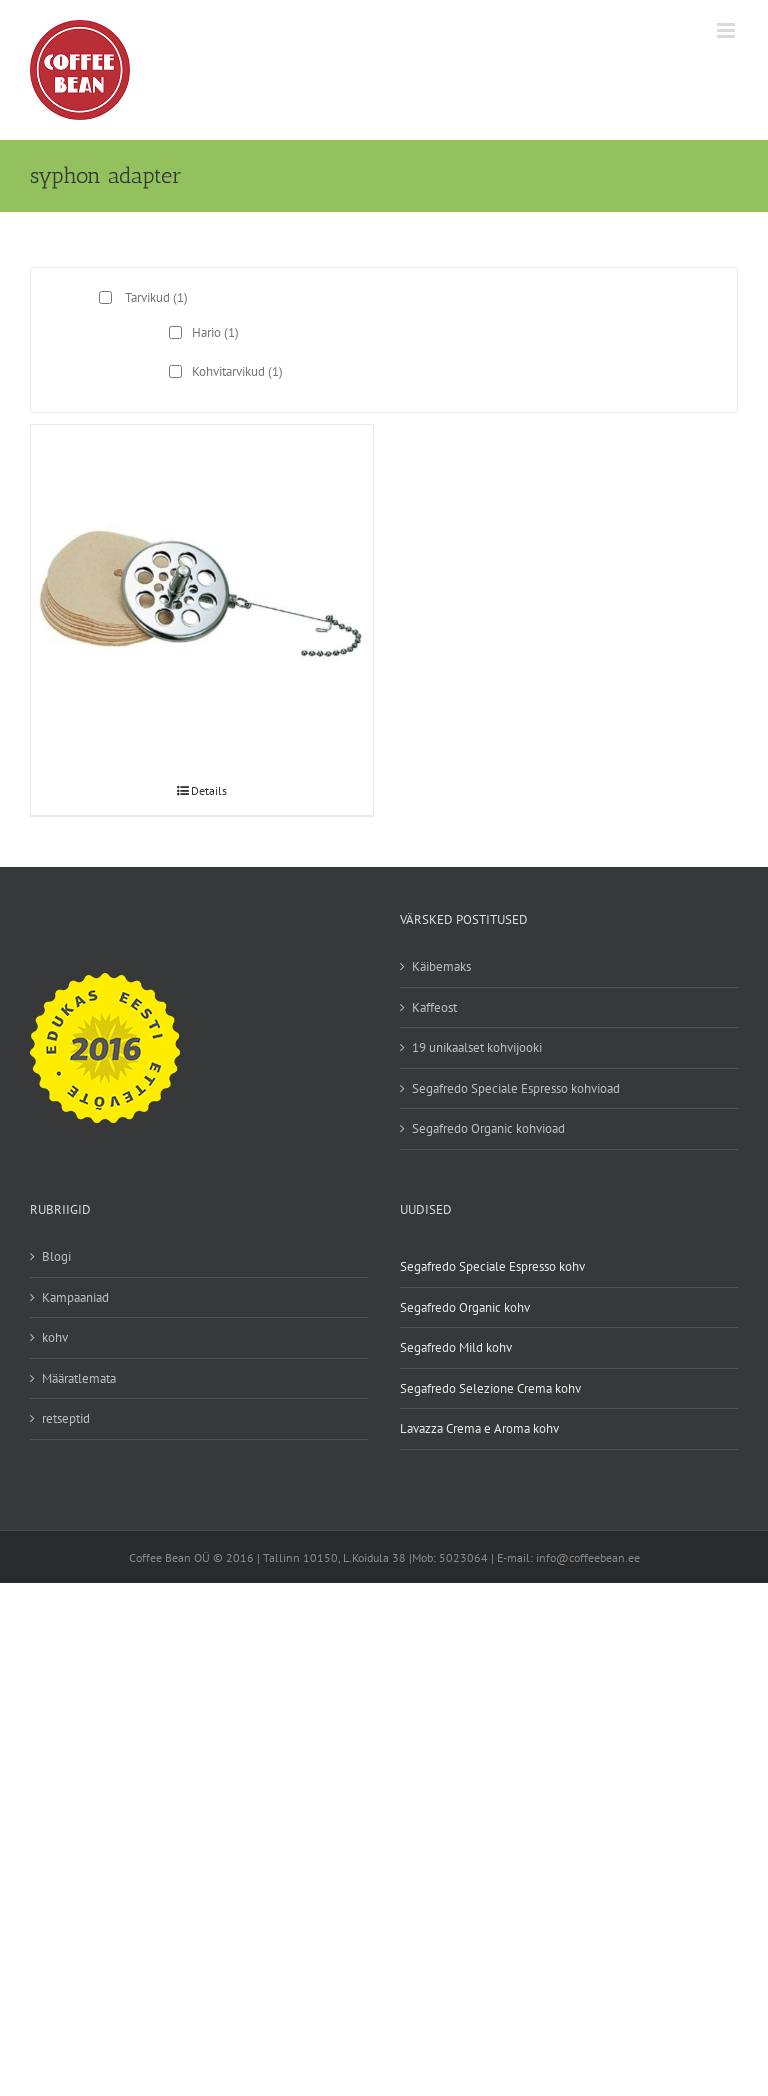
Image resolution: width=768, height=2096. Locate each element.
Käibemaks (441, 966)
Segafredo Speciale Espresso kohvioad (516, 1088)
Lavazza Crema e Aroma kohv (479, 1428)
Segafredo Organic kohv (465, 1307)
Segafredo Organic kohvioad (488, 1128)
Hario (215, 332)
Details (209, 790)
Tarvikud (156, 297)
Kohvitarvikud (237, 371)
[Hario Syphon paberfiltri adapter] (202, 542)
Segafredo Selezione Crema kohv (490, 1388)
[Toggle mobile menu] (727, 30)
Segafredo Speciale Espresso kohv (492, 1266)
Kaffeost (434, 1007)
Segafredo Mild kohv (456, 1347)
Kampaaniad (75, 1297)
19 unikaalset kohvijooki (477, 1047)
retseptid (66, 1418)
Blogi (56, 1256)
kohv (55, 1337)
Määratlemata (79, 1378)
